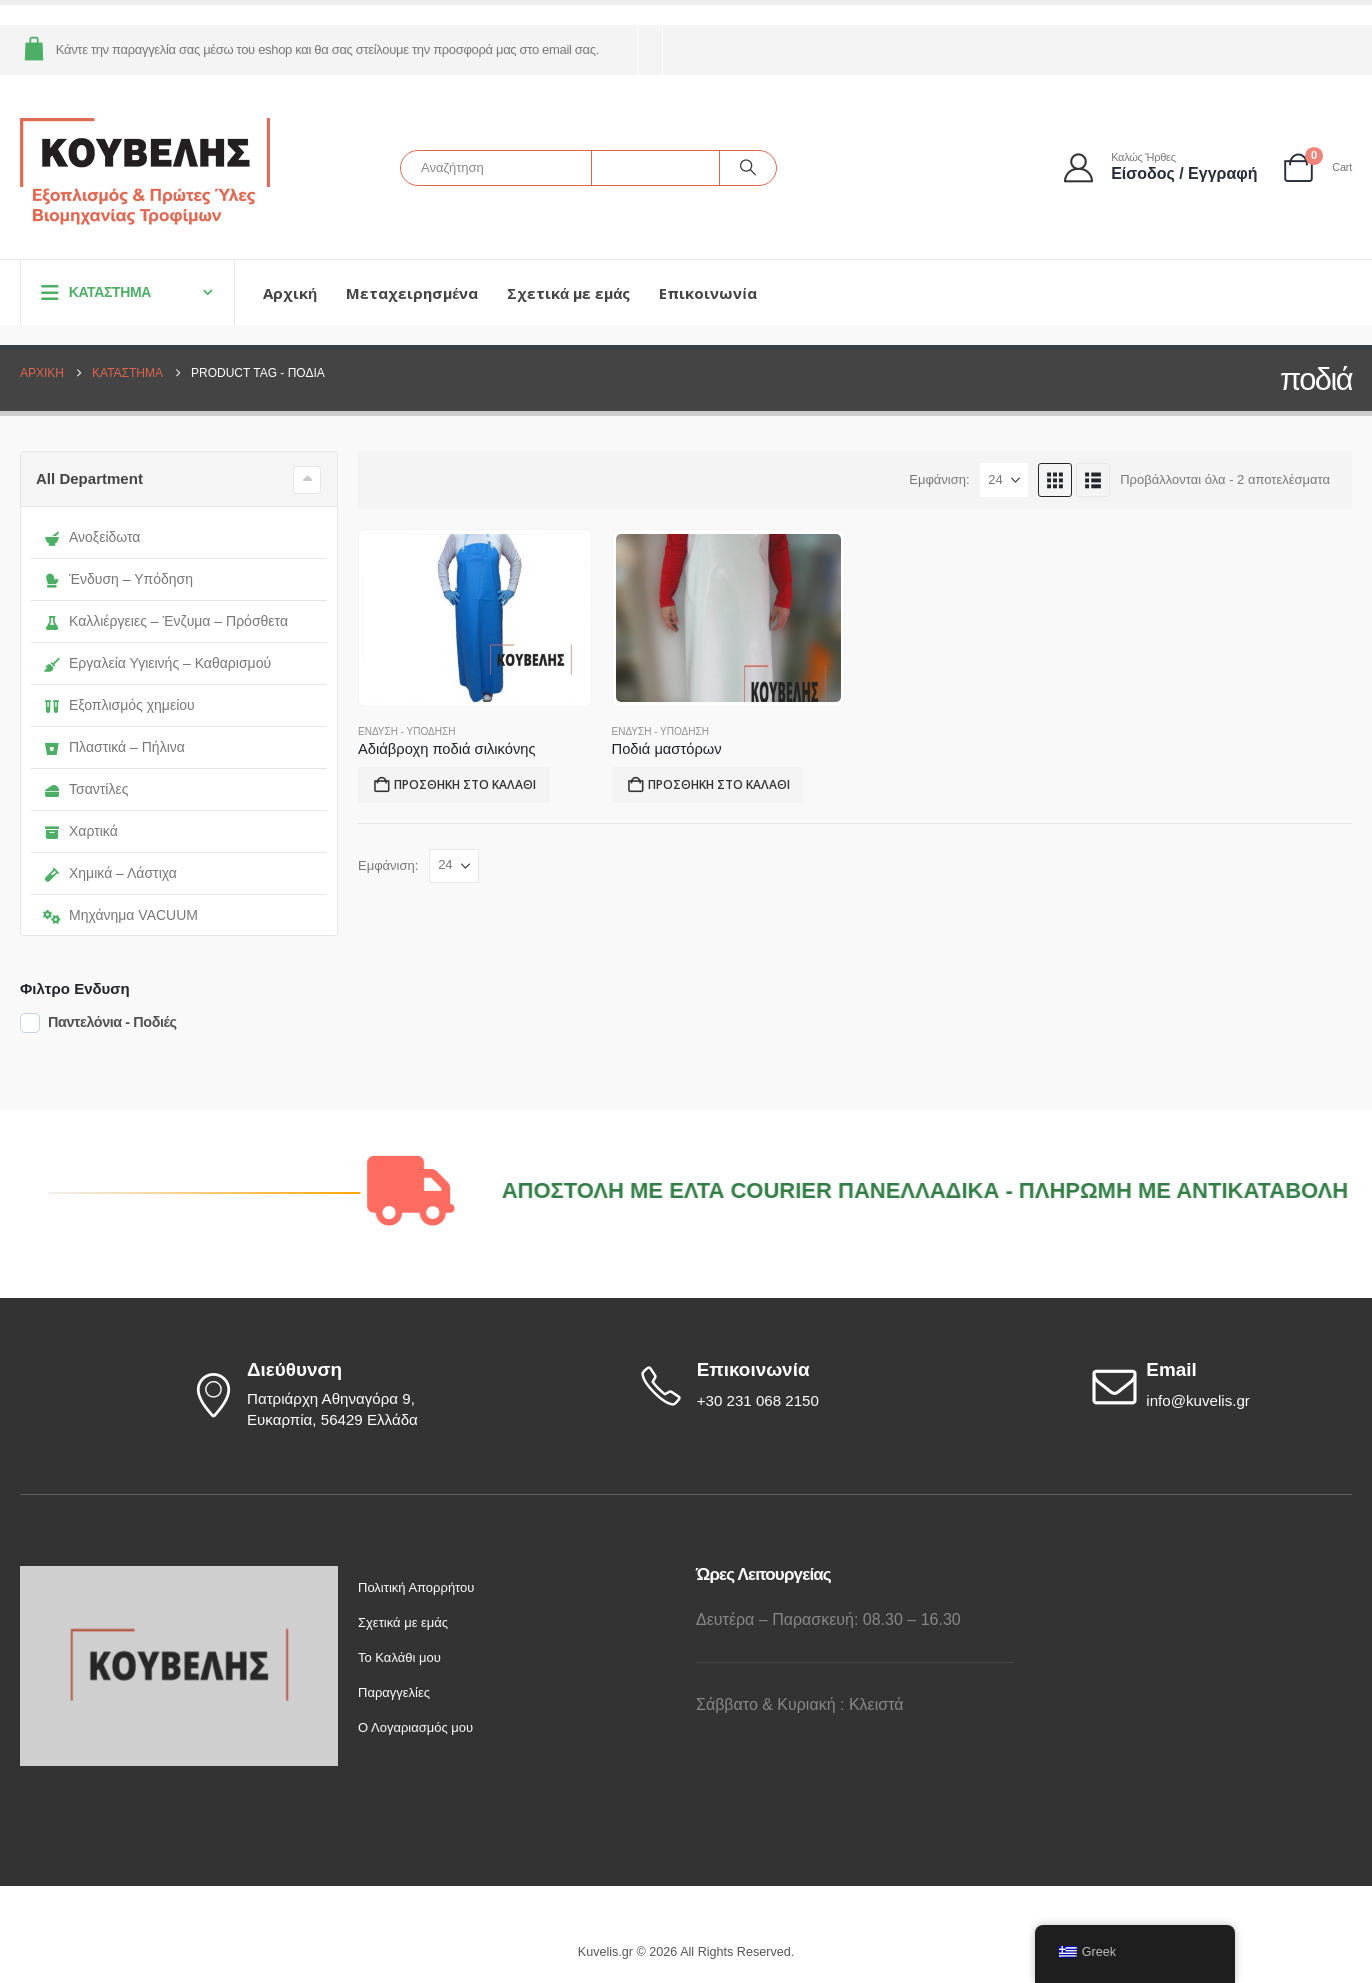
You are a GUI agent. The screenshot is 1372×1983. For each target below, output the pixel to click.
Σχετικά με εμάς (568, 293)
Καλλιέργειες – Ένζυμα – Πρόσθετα (165, 621)
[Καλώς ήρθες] (1162, 167)
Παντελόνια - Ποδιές (112, 1022)
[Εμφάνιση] (1004, 480)
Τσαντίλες (85, 789)
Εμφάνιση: (939, 479)
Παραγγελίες (394, 1692)
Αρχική (290, 293)
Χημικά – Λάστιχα (110, 873)
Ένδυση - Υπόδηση (406, 731)
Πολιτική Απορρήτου (416, 1587)
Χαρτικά (80, 831)
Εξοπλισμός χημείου (119, 705)
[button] (1055, 480)
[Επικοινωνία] (769, 1386)
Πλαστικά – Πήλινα (114, 747)
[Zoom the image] (179, 1577)
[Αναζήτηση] (748, 168)
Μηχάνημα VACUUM (120, 915)
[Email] (1219, 1386)
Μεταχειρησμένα (412, 293)
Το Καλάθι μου (399, 1657)
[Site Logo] (145, 172)
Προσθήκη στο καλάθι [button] (465, 784)
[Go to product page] (474, 618)
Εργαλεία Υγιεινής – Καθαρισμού (157, 663)
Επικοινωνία (707, 293)
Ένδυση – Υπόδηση (118, 579)
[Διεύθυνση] (318, 1395)
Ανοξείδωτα (91, 537)
